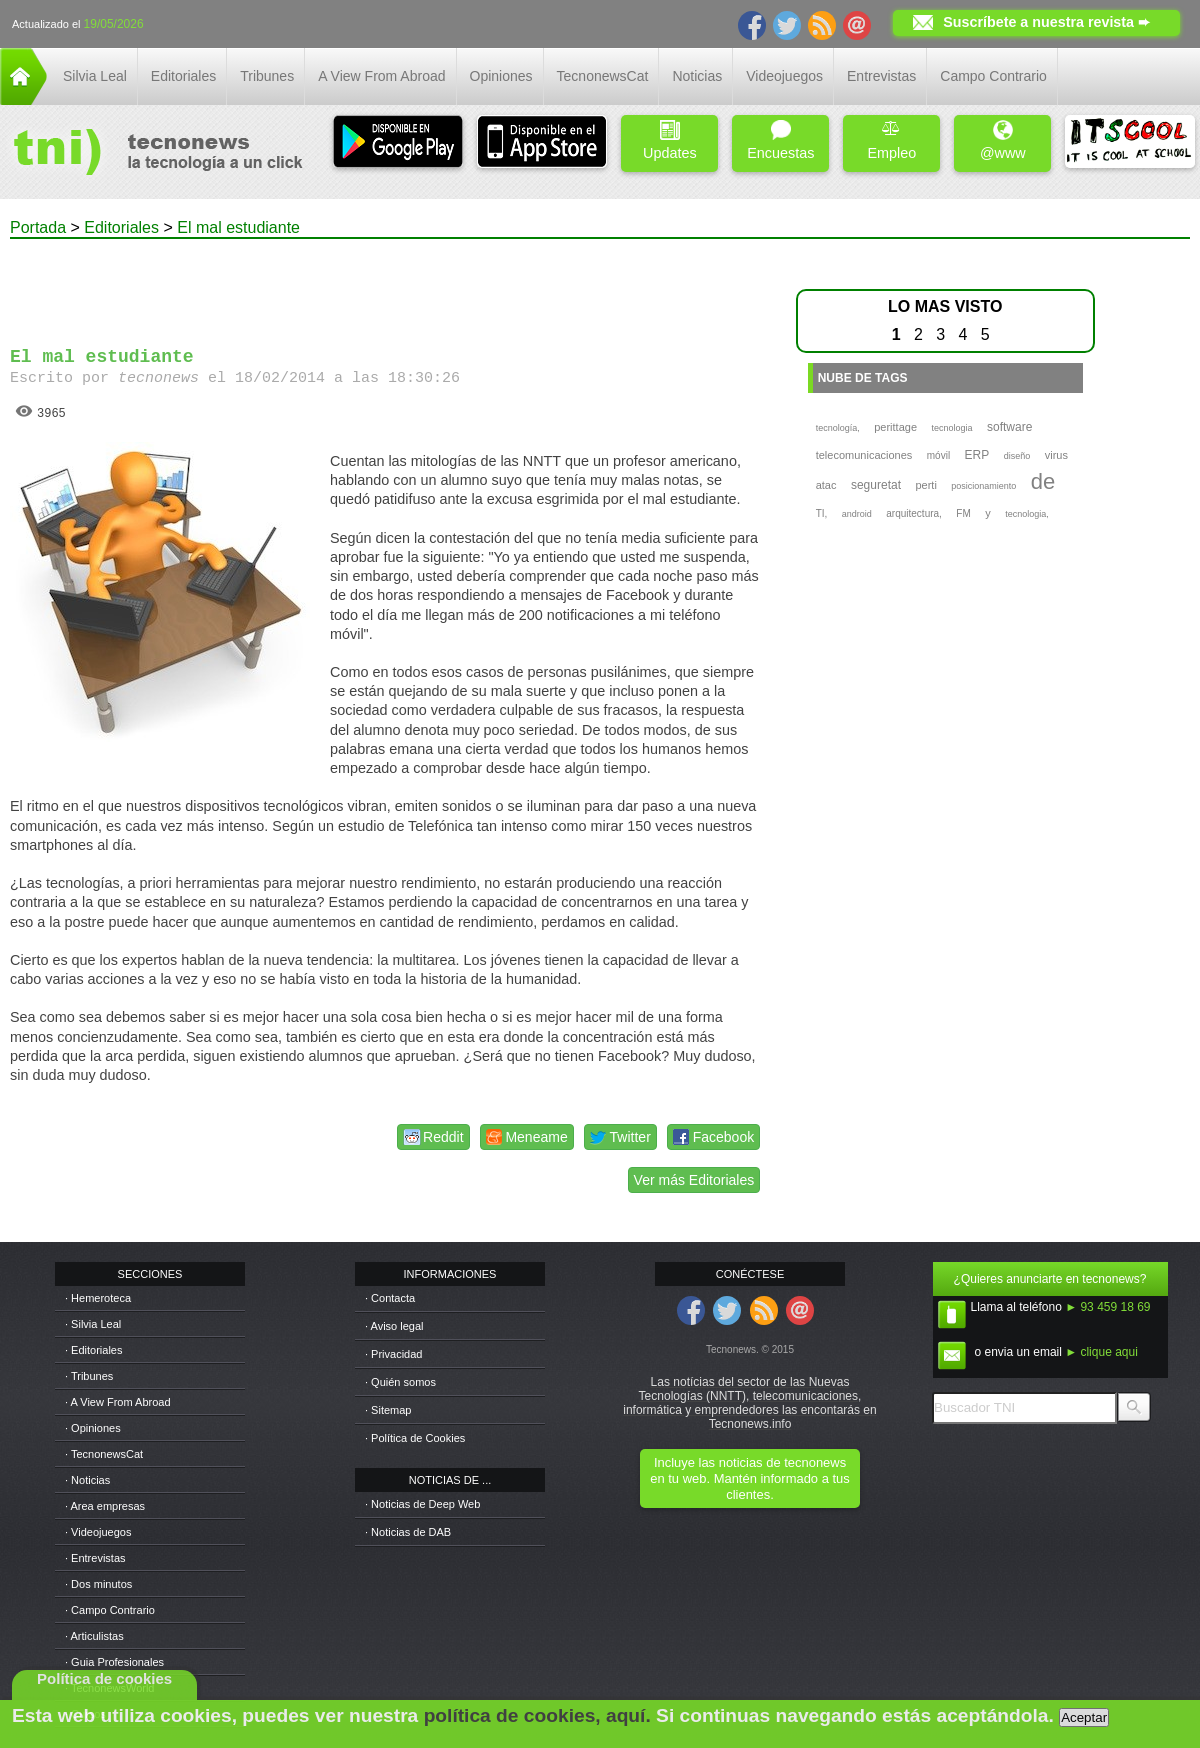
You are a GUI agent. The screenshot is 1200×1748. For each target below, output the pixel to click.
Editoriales (183, 76)
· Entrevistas (95, 1558)
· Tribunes (89, 1376)
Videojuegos (784, 76)
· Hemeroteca (98, 1298)
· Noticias (87, 1480)
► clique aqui (1101, 1352)
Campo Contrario (993, 76)
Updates (670, 140)
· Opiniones (93, 1428)
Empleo (891, 140)
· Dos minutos (98, 1584)
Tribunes (267, 76)
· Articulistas (94, 1636)
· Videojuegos (98, 1532)
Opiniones (501, 76)
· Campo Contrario (110, 1610)
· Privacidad (393, 1354)
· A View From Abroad (118, 1402)
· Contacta (390, 1298)
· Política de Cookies (415, 1438)
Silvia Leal (95, 76)
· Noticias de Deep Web (422, 1504)
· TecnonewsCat (104, 1454)
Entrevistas (881, 76)
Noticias (697, 76)
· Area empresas (105, 1506)
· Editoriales (93, 1350)
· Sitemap (388, 1410)
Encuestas (780, 140)
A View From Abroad (381, 76)
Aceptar (1084, 1717)
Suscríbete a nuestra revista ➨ (1046, 22)
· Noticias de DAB (408, 1532)
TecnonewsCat (603, 76)
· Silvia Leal (93, 1324)
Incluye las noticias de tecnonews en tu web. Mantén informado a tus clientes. (749, 1478)
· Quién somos (400, 1382)
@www (1003, 140)
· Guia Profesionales (114, 1662)
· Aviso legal (394, 1326)
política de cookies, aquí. (537, 1715)
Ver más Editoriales (694, 1180)
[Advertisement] (388, 284)
